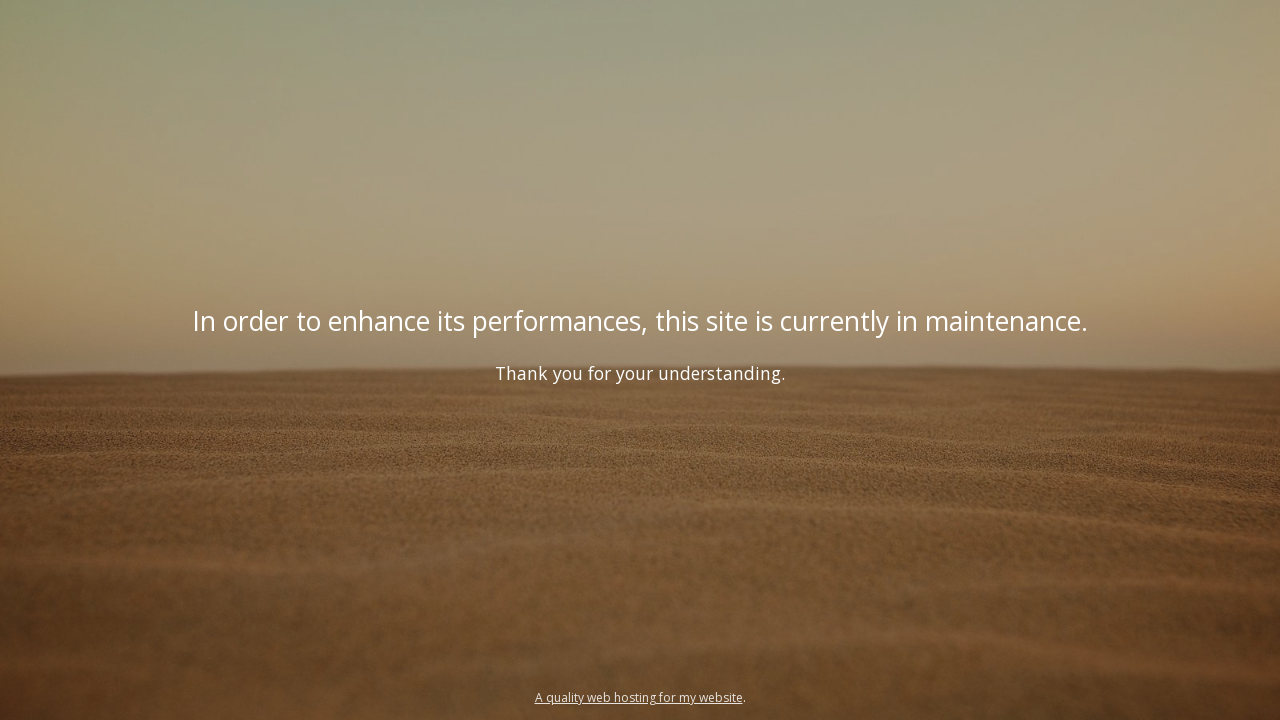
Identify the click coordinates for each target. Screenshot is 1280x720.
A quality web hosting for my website (639, 697)
